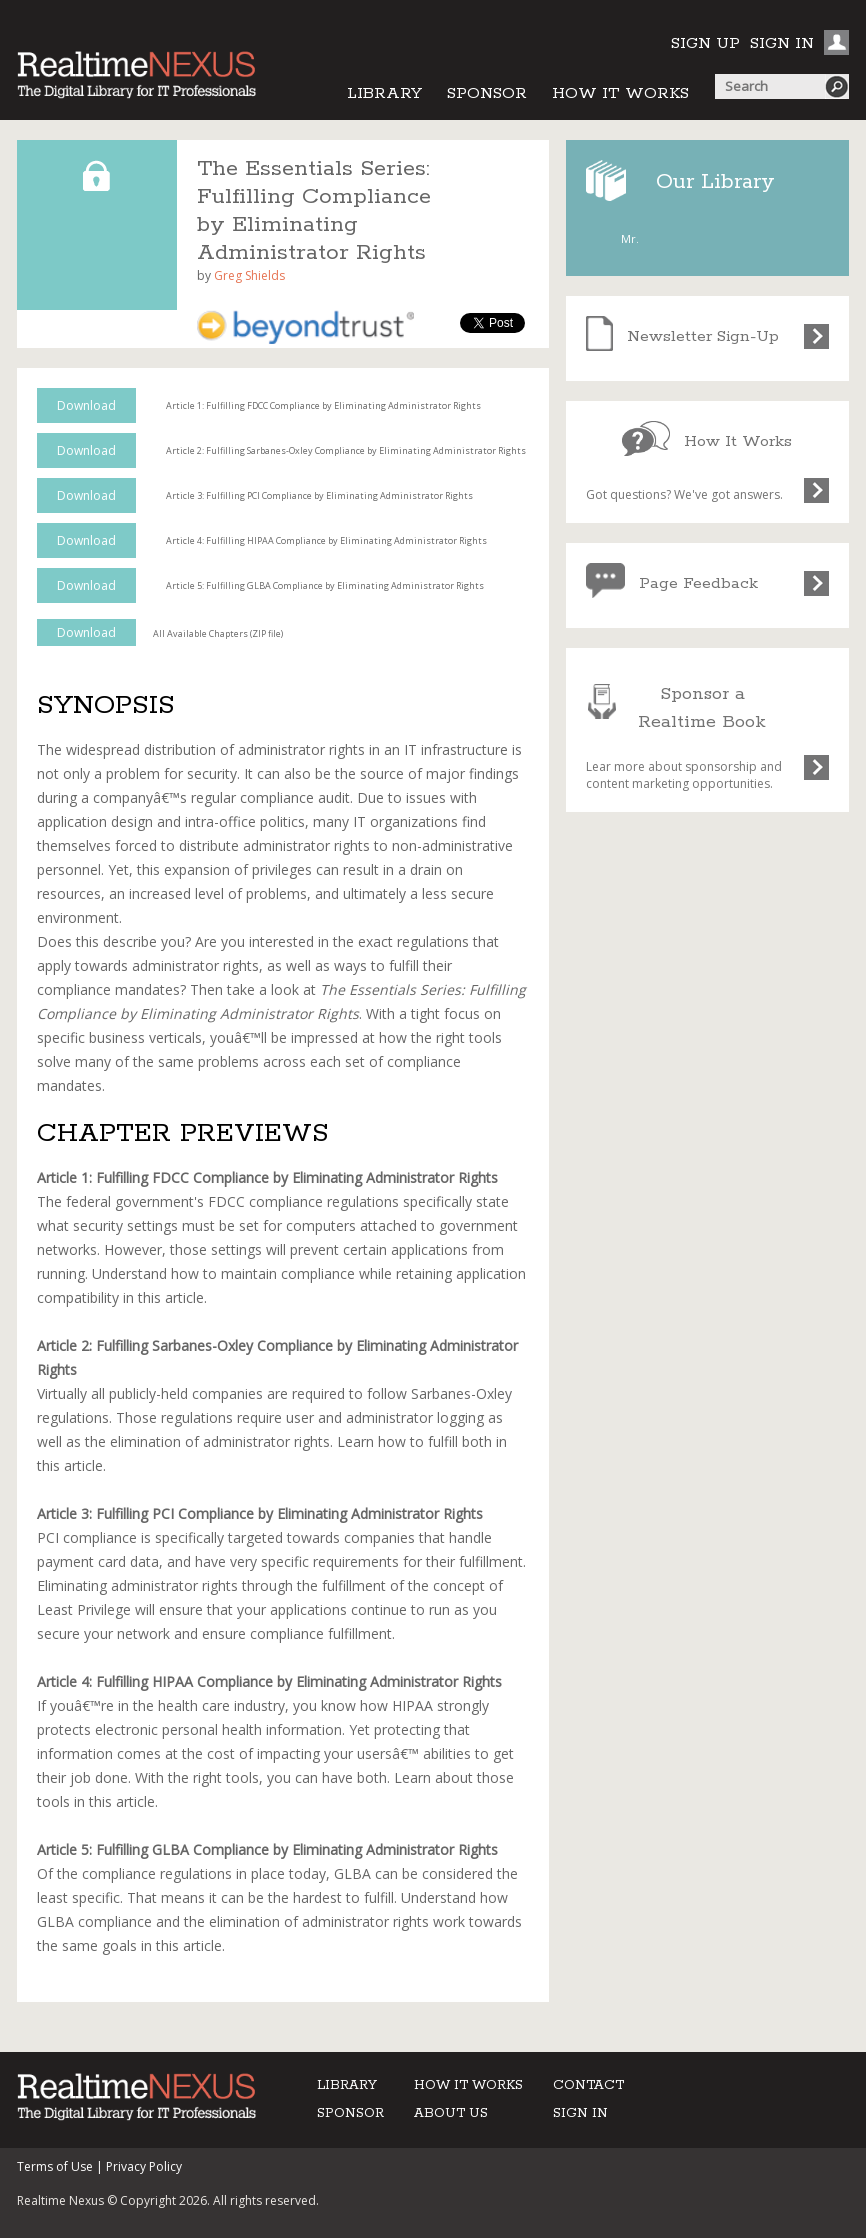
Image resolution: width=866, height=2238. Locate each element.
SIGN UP (705, 43)
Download (86, 405)
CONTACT (588, 2085)
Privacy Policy (144, 2166)
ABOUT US (451, 2113)
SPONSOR (487, 93)
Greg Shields (249, 275)
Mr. (630, 238)
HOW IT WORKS (620, 93)
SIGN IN (782, 43)
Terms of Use (55, 2166)
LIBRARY (384, 93)
